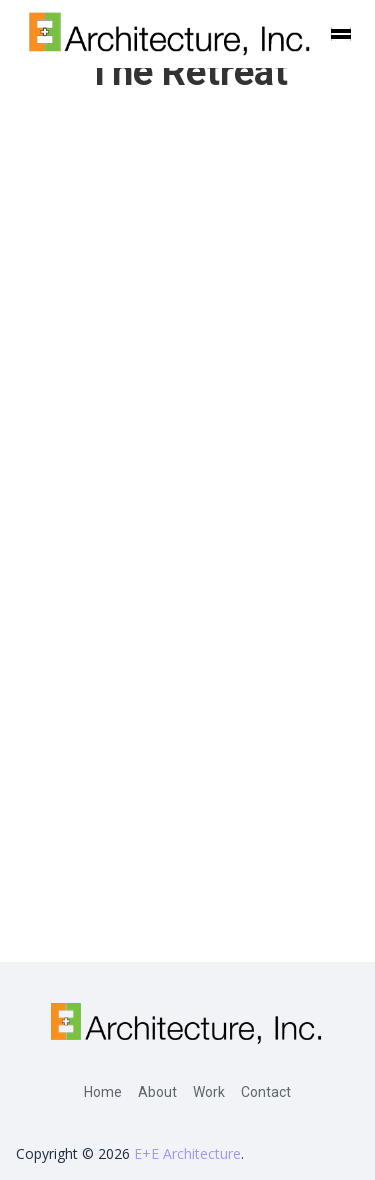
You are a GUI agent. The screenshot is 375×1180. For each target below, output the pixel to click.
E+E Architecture (187, 1153)
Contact (266, 1092)
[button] (341, 34)
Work (209, 1092)
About (157, 1092)
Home (103, 1092)
